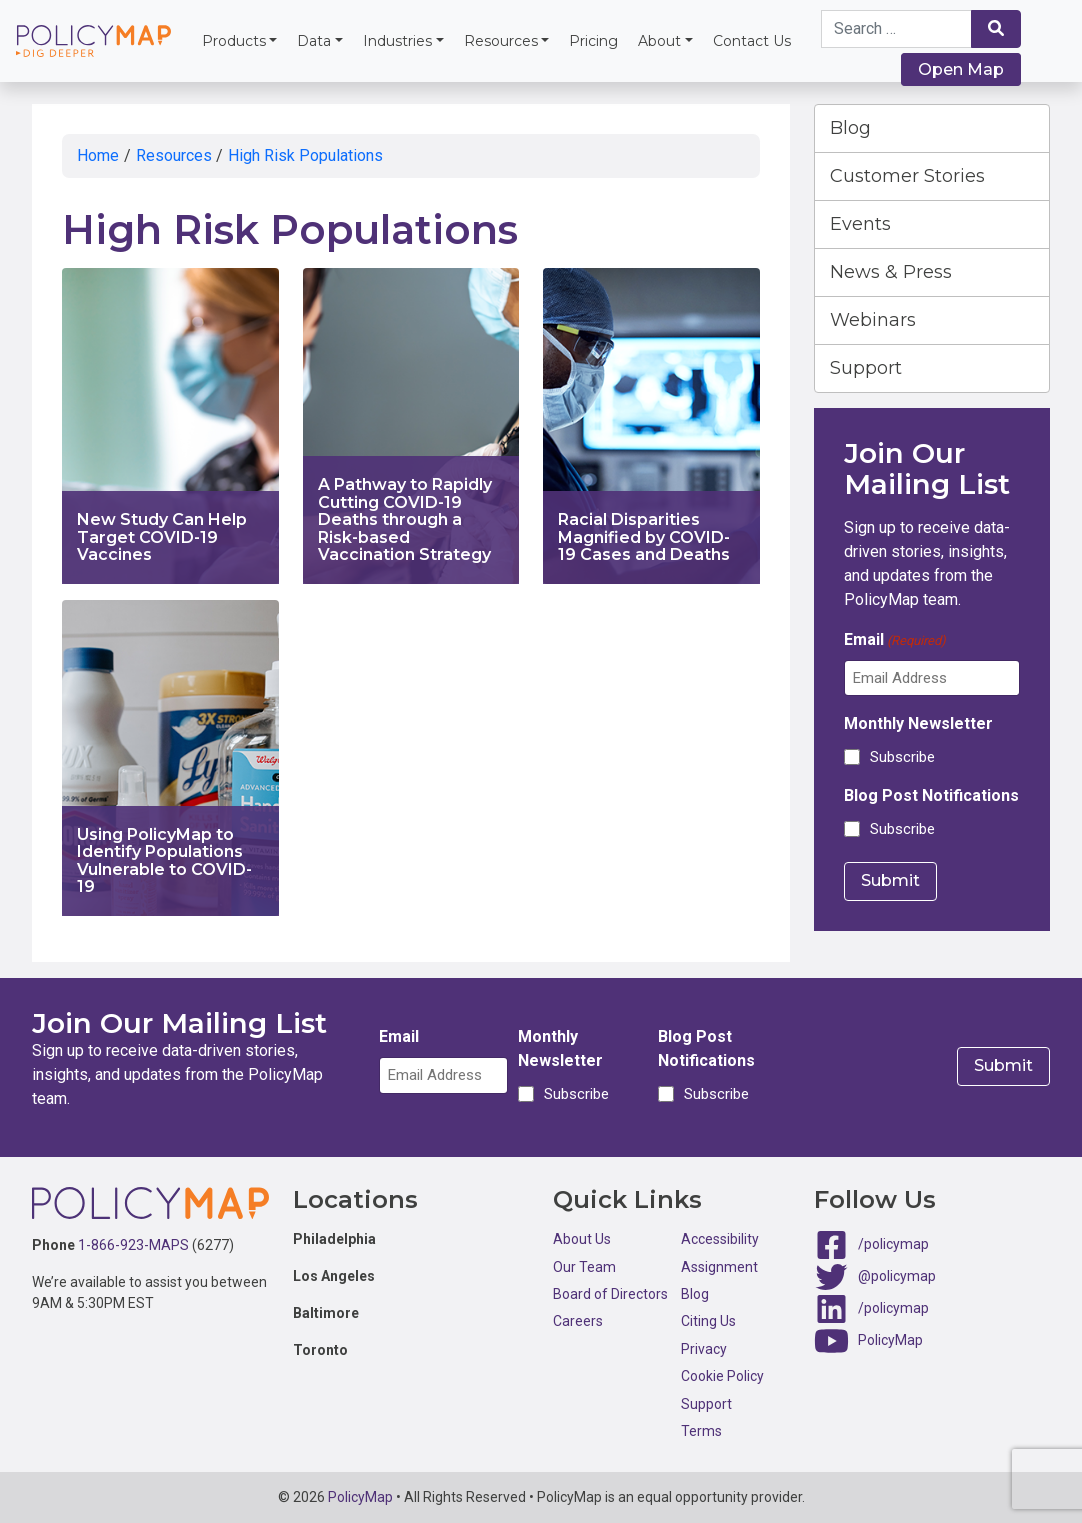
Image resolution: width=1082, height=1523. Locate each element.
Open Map (961, 69)
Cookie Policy (722, 1376)
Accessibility (720, 1239)
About (659, 41)
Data (314, 41)
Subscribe (902, 757)
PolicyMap (890, 1340)
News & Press (891, 272)
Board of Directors (610, 1294)
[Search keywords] (897, 29)
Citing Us (708, 1321)
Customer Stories (907, 176)
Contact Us (752, 41)
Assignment (719, 1267)
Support (866, 368)
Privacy (704, 1349)
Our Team (584, 1267)
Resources (501, 41)
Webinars (873, 320)
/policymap (893, 1244)
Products (234, 41)
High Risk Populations (305, 155)
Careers (578, 1321)
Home (98, 155)
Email (895, 640)
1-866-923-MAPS (133, 1245)
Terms (701, 1431)
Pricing (593, 41)
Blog (850, 128)
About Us (582, 1239)
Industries (397, 41)
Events (860, 224)
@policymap (897, 1276)
